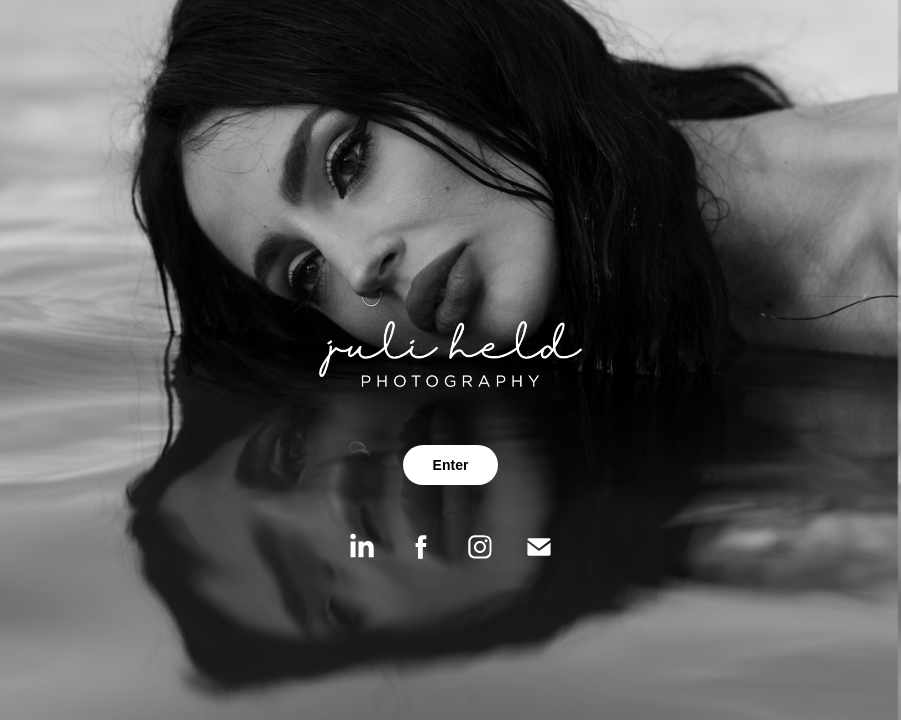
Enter (451, 465)
